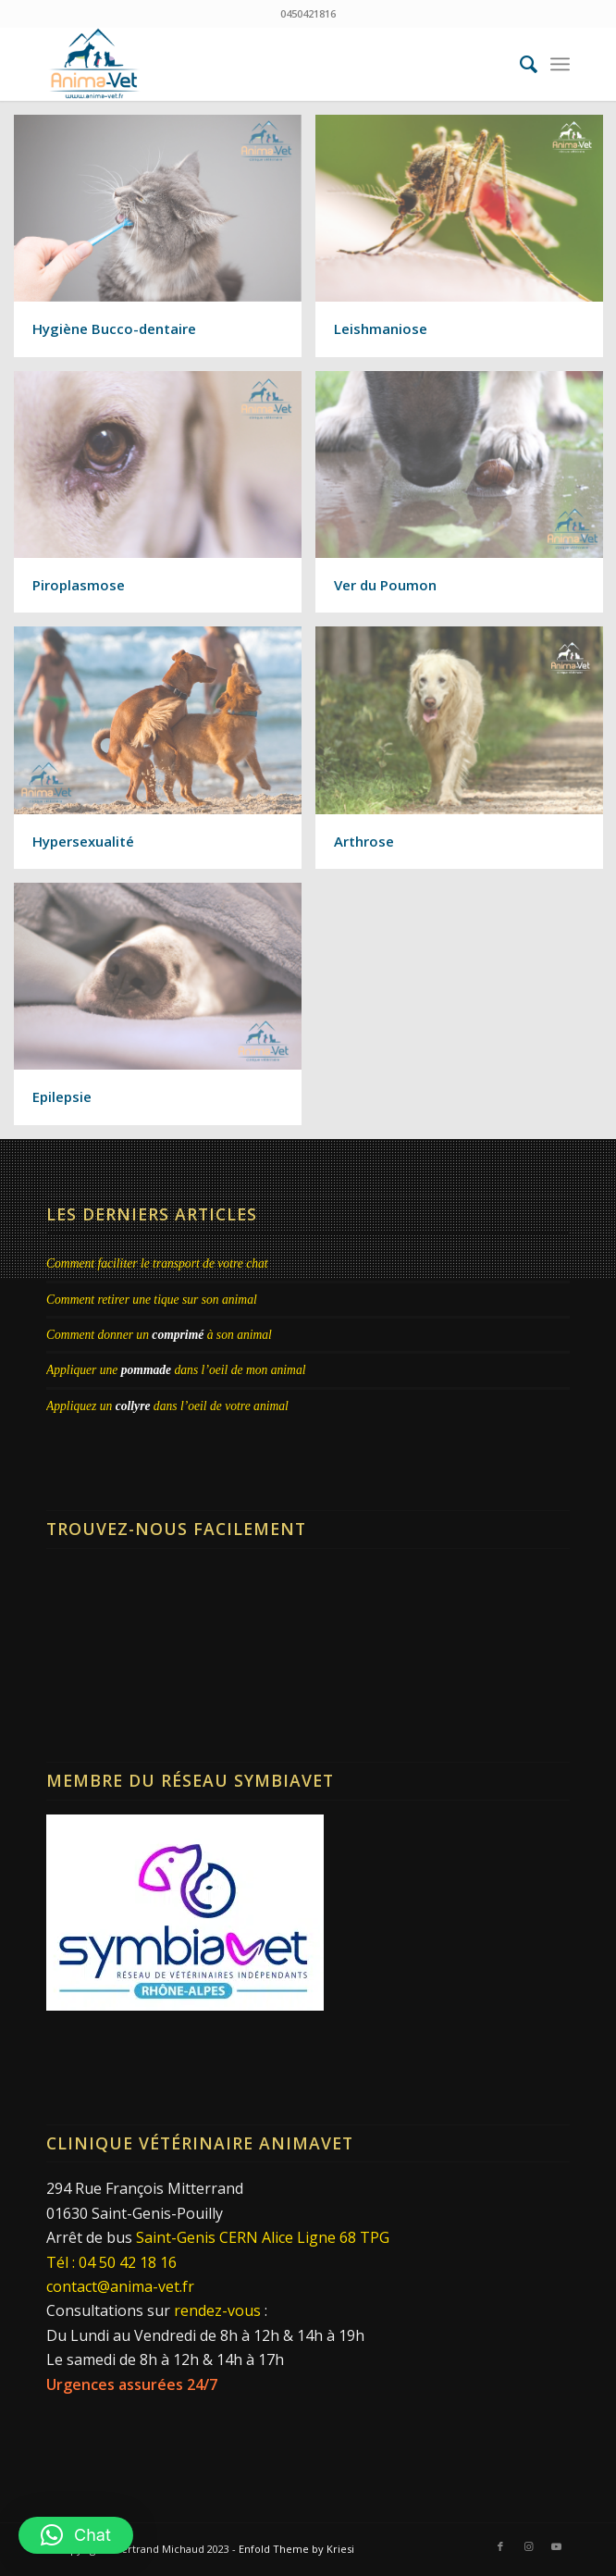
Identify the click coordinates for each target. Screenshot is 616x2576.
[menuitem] (519, 64)
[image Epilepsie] (164, 1011)
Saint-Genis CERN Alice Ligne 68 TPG (262, 2237)
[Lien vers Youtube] (556, 2546)
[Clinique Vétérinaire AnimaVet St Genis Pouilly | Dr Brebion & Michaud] (255, 64)
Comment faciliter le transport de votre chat (157, 1263)
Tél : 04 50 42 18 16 (111, 2262)
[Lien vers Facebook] (500, 2546)
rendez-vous (217, 2310)
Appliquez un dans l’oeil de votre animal (167, 1406)
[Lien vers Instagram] (528, 2546)
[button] (75, 2535)
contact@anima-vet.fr (120, 2286)
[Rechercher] (519, 64)
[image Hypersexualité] (164, 754)
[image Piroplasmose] (164, 499)
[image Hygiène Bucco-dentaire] (164, 243)
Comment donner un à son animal (159, 1335)
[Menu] (560, 64)
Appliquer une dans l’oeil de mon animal (176, 1370)
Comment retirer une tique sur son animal (151, 1300)
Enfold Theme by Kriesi (296, 2549)
